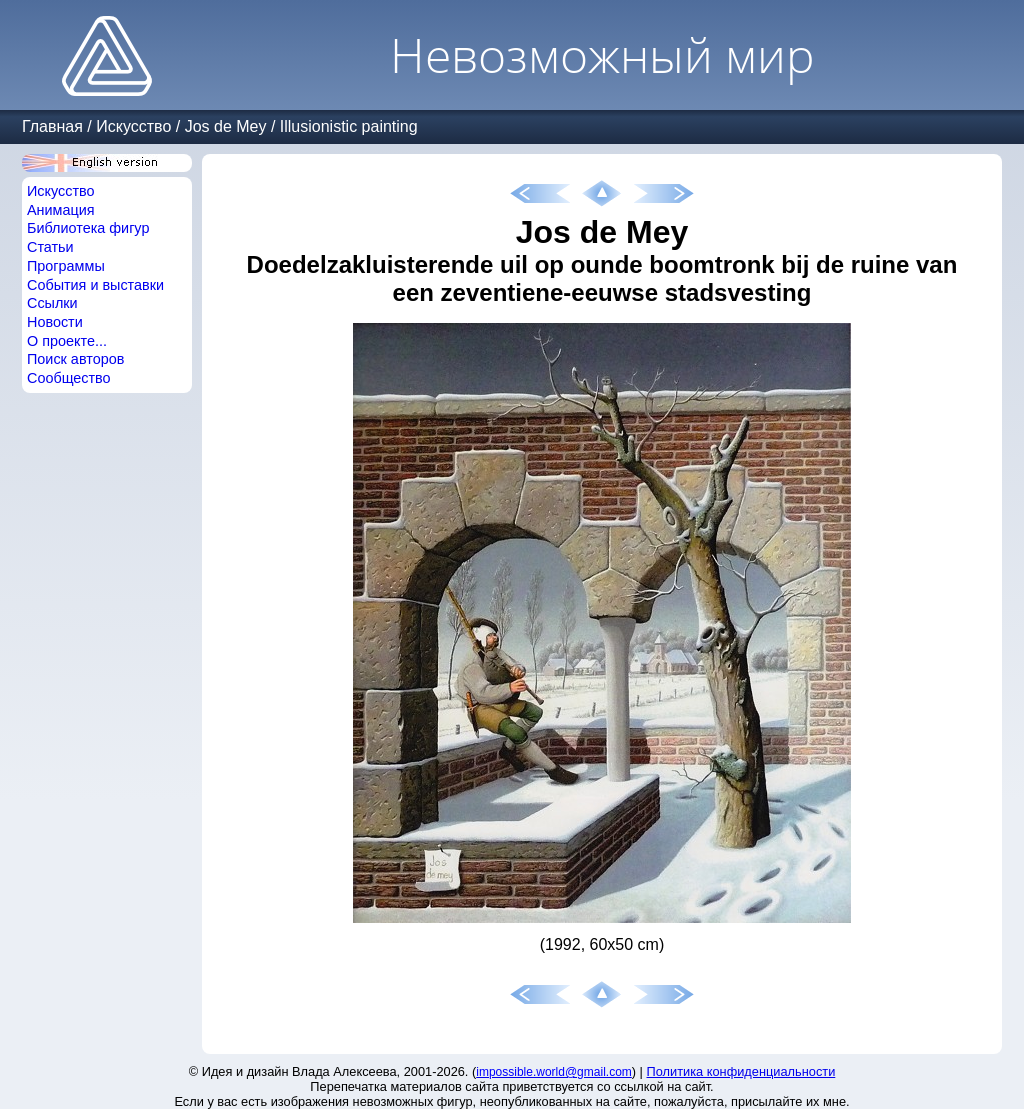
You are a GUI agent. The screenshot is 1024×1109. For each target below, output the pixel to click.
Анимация (61, 210)
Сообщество (69, 378)
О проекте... (67, 341)
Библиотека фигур (88, 228)
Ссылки (52, 303)
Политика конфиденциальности (741, 1071)
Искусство (133, 126)
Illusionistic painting (349, 126)
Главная (52, 126)
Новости (55, 322)
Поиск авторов (75, 359)
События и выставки (95, 285)
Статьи (50, 247)
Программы (66, 266)
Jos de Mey (226, 126)
